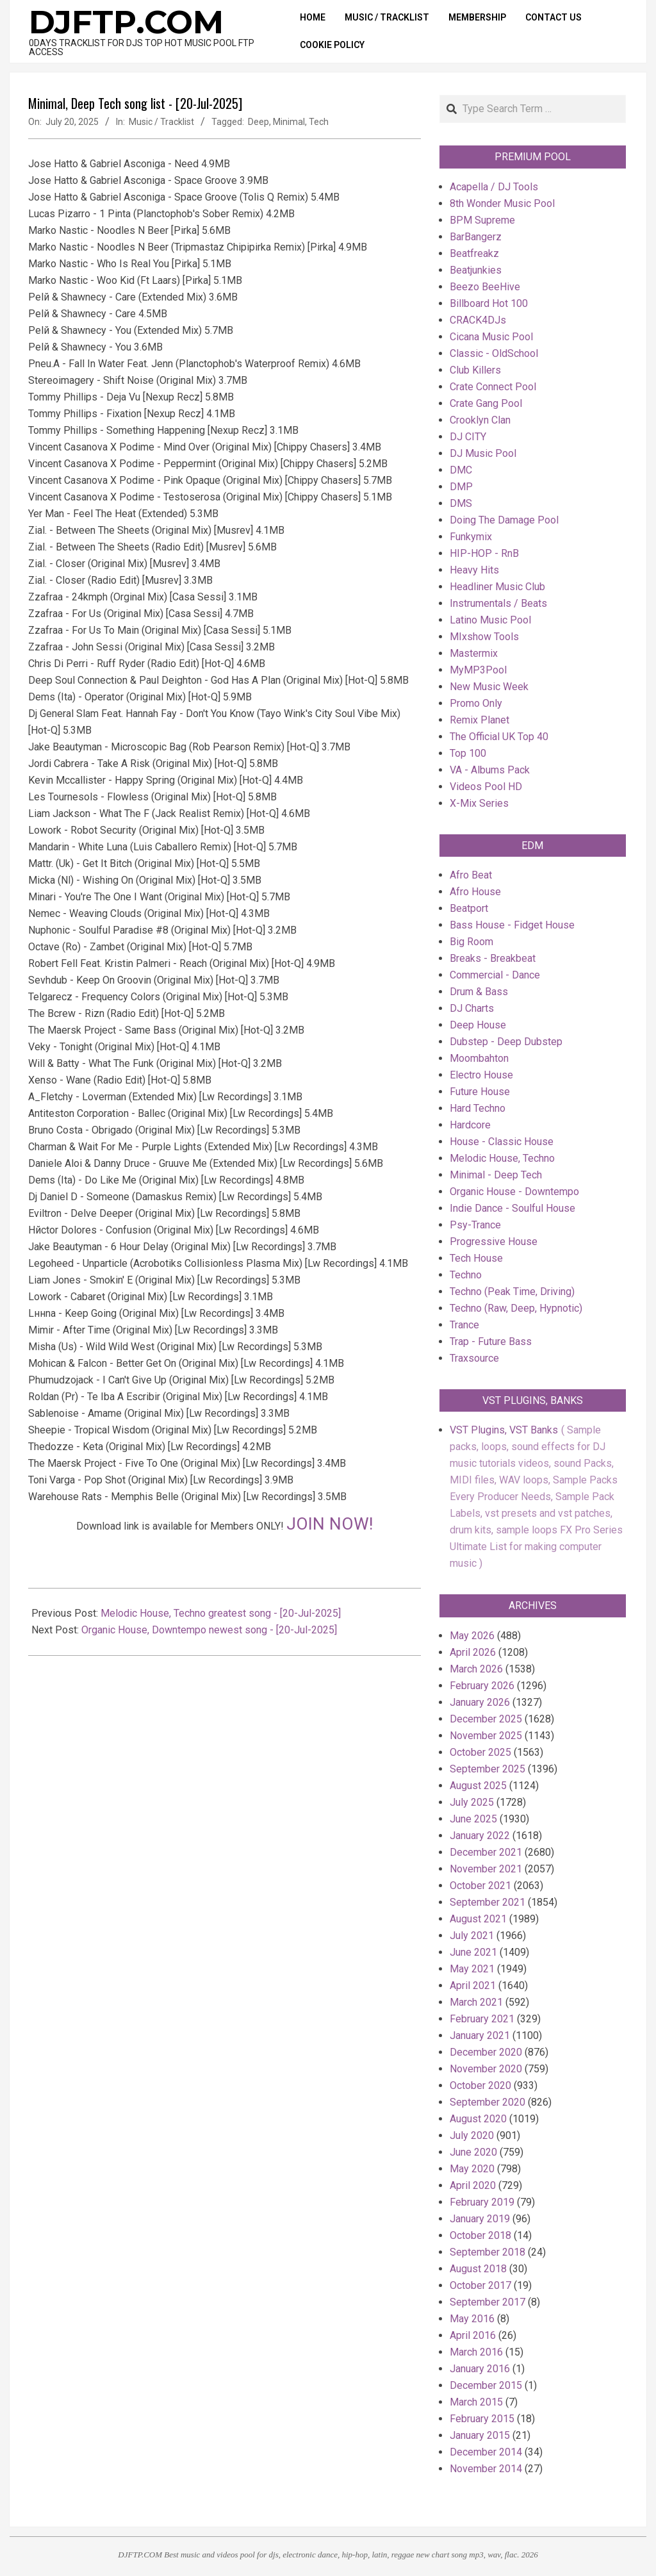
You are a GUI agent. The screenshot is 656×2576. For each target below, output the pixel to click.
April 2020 (473, 2185)
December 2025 (486, 1719)
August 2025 (478, 1785)
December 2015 (486, 2385)
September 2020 (487, 2102)
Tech (319, 122)
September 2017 (487, 2302)
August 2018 (478, 2269)
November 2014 (486, 2469)
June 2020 (473, 2152)
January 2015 (480, 2435)
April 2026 (473, 1652)
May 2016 (472, 2319)
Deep (258, 122)
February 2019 (482, 2202)
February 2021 (482, 2019)
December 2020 (486, 2052)
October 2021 (480, 1885)
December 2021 (486, 1852)
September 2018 (487, 2252)
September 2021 (487, 1902)
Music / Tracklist (161, 122)
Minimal (289, 122)
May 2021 (472, 1969)
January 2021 (480, 2035)
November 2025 (486, 1736)
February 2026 (482, 1686)
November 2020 (486, 2069)
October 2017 (480, 2285)
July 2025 (472, 1802)
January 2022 (480, 1835)
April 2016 (473, 2335)
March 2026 (476, 1669)
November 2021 (486, 1869)
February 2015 (482, 2419)
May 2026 (472, 1636)
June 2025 (473, 1819)
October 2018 (480, 2235)
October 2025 (480, 1752)
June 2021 (473, 1952)
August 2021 (478, 1919)
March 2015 (476, 2402)
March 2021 (476, 2002)
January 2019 (480, 2219)
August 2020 (478, 2119)
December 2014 (486, 2452)
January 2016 (480, 2369)
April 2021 (473, 1985)
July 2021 (472, 1935)
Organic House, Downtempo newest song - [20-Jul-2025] (209, 1630)
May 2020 (472, 2169)
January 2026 (480, 1702)
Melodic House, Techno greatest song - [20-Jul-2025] (221, 1613)
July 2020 (472, 2135)
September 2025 (487, 1769)
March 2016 (476, 2352)
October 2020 (480, 2085)
